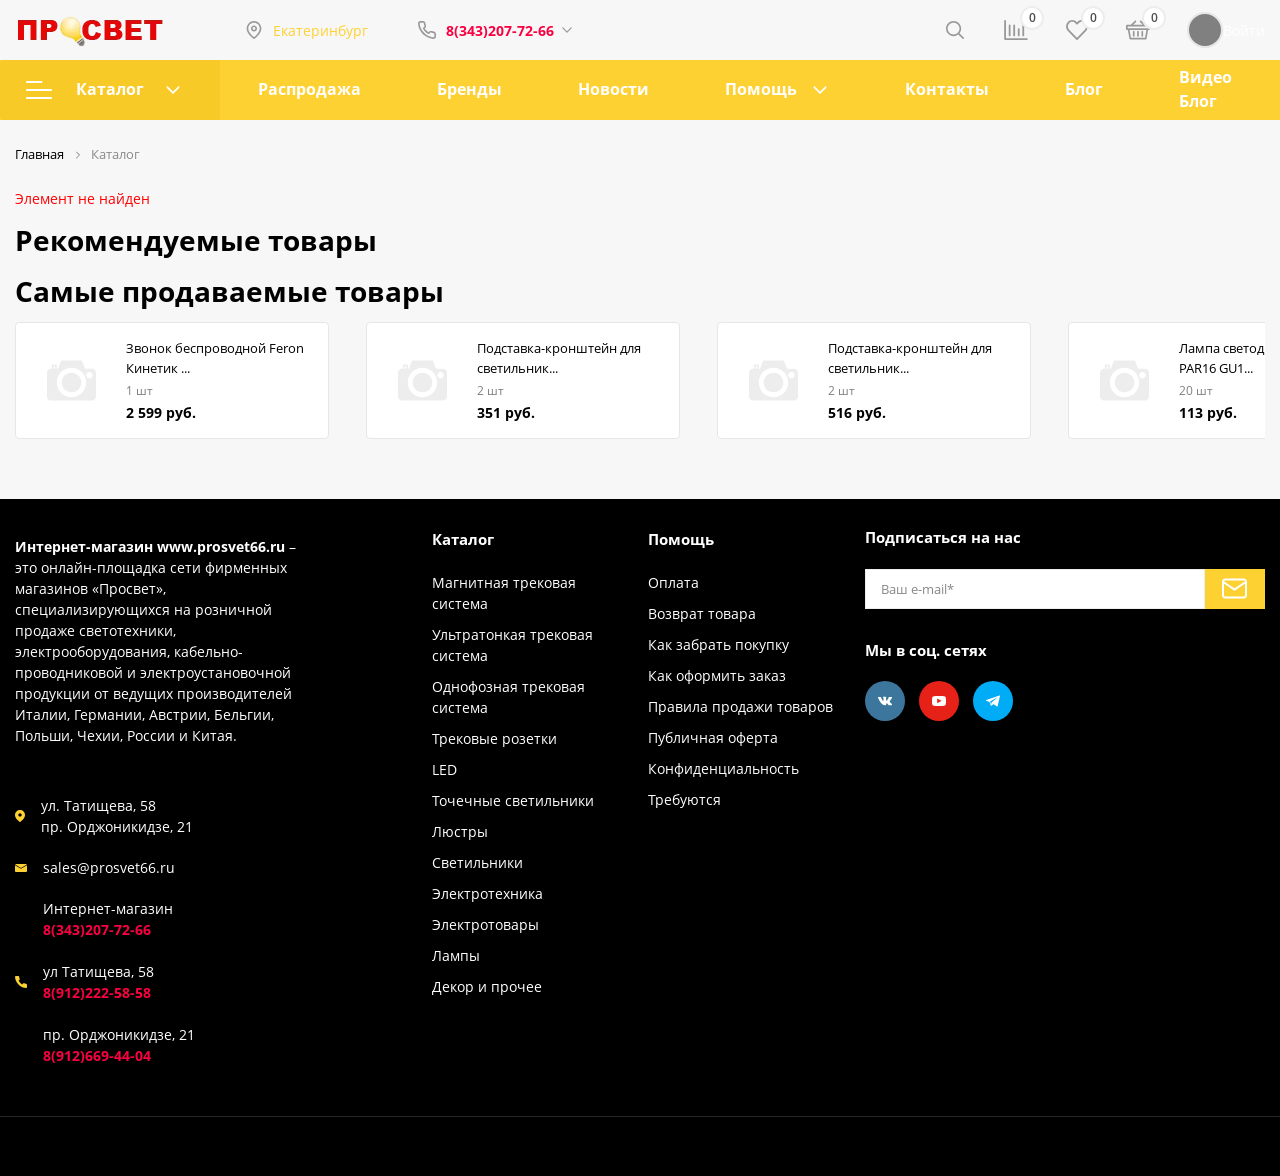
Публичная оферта (713, 737)
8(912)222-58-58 (97, 992)
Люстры (460, 831)
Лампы (456, 955)
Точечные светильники (513, 800)
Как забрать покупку (718, 644)
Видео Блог (1205, 89)
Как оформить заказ (717, 675)
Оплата (673, 582)
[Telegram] (993, 701)
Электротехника (487, 893)
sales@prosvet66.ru (109, 867)
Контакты (947, 89)
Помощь (761, 89)
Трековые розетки (494, 738)
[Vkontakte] (885, 701)
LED (444, 769)
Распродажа (309, 89)
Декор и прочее (487, 986)
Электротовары (485, 924)
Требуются (684, 799)
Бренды (469, 89)
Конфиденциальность (723, 768)
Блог (1084, 89)
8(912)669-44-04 (97, 1055)
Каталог (103, 89)
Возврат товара (702, 613)
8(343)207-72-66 (500, 30)
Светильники (477, 862)
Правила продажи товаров (740, 706)
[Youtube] (939, 701)
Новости (613, 89)
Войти (1226, 30)
